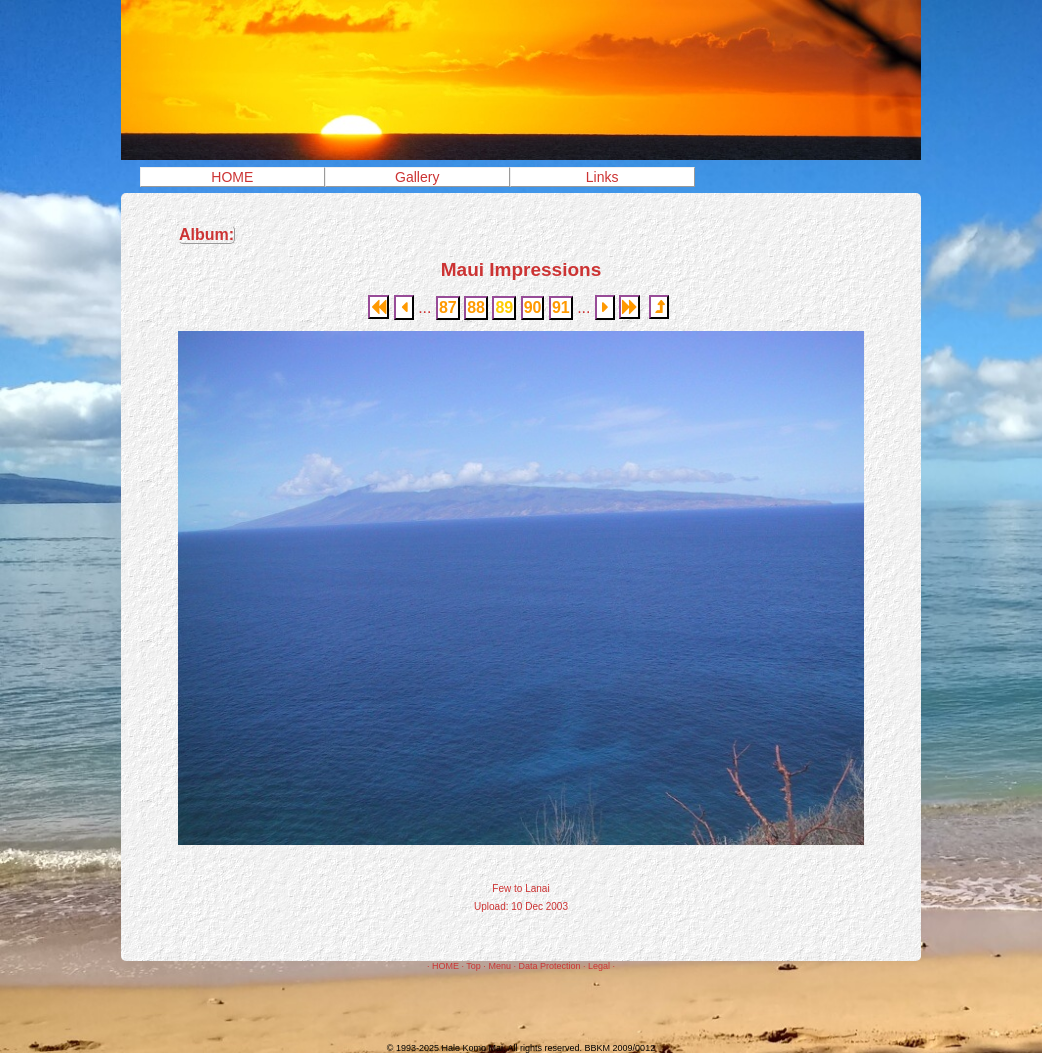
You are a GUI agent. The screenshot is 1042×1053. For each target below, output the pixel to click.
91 (561, 307)
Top (473, 966)
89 (504, 307)
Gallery (417, 177)
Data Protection (549, 966)
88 (476, 307)
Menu (499, 966)
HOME (232, 177)
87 (448, 307)
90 (533, 307)
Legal (599, 966)
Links (602, 177)
